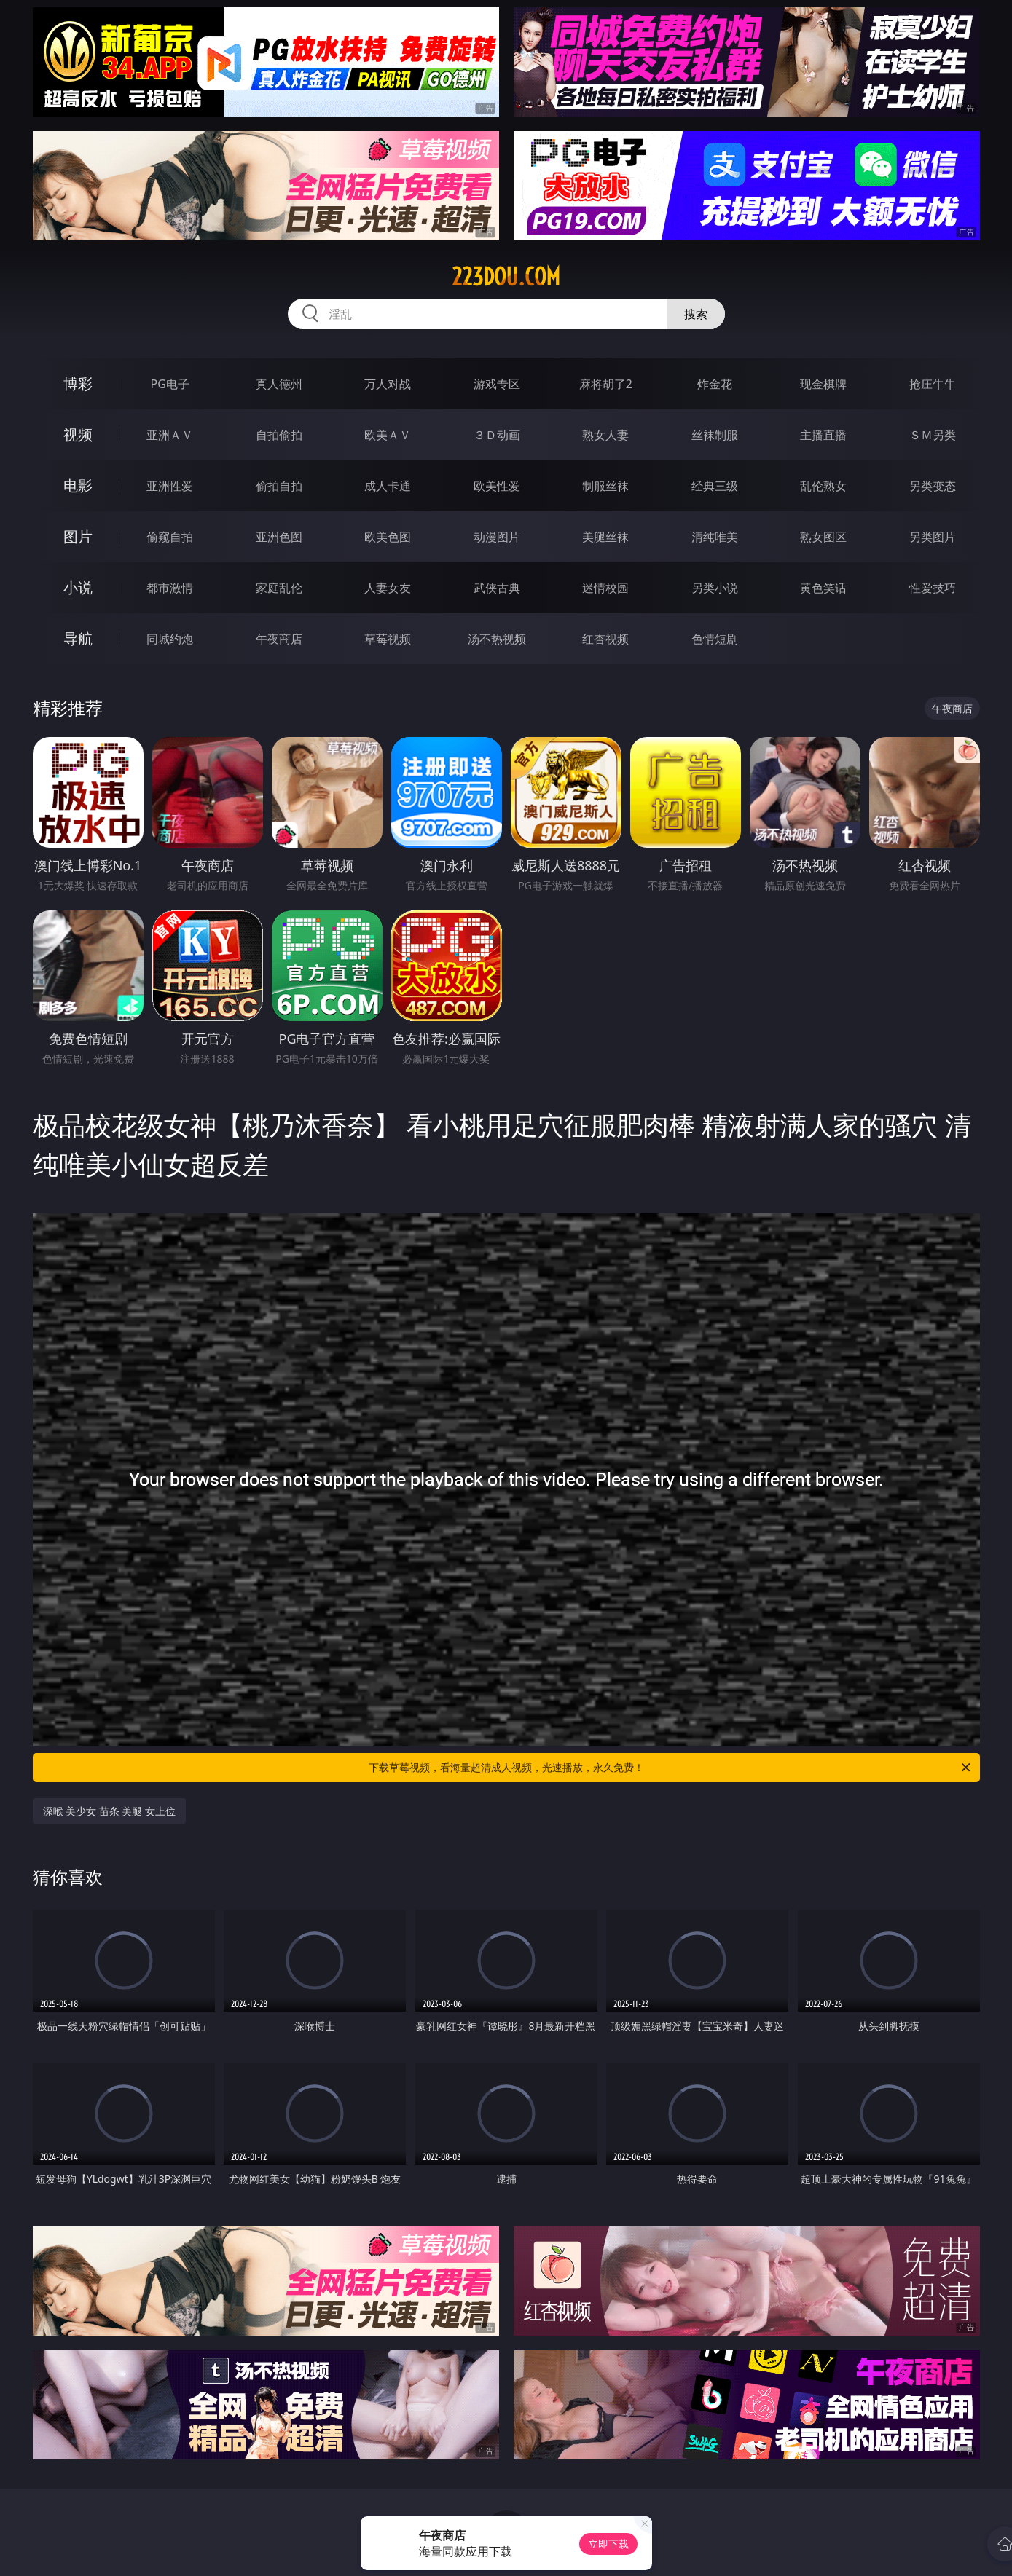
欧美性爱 (497, 486)
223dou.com (506, 276)
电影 (78, 485)
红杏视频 (605, 639)
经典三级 (714, 486)
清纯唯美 (714, 537)
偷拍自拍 (279, 486)
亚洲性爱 (169, 486)
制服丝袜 (605, 486)
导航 (78, 638)
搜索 (695, 314)
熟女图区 (823, 537)
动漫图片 (497, 537)
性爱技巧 (932, 588)
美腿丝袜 (605, 537)
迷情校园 (605, 588)
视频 (78, 434)
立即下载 (608, 2544)
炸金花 (714, 384)
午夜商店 (279, 639)
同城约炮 (169, 639)
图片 (78, 536)
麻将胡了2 (605, 384)
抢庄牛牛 (932, 384)
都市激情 (169, 588)
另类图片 (932, 537)
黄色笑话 (823, 588)
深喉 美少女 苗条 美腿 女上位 (109, 1811)
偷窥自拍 (169, 537)
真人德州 (279, 384)
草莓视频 (387, 639)
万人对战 (387, 384)
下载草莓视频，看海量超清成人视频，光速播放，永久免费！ (671, 1767)
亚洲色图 (279, 537)
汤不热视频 (497, 639)
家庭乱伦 (279, 588)
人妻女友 (387, 588)
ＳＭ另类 (932, 435)
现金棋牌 (823, 384)
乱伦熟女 (823, 486)
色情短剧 (714, 639)
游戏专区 (497, 384)
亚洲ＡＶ (169, 435)
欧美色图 (387, 537)
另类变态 (932, 486)
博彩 (78, 383)
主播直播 (823, 435)
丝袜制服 (714, 435)
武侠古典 (497, 588)
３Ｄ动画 (497, 435)
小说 (78, 587)
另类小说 (714, 588)
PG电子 (170, 384)
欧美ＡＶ (387, 435)
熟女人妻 (605, 435)
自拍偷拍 (279, 435)
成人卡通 (387, 486)
